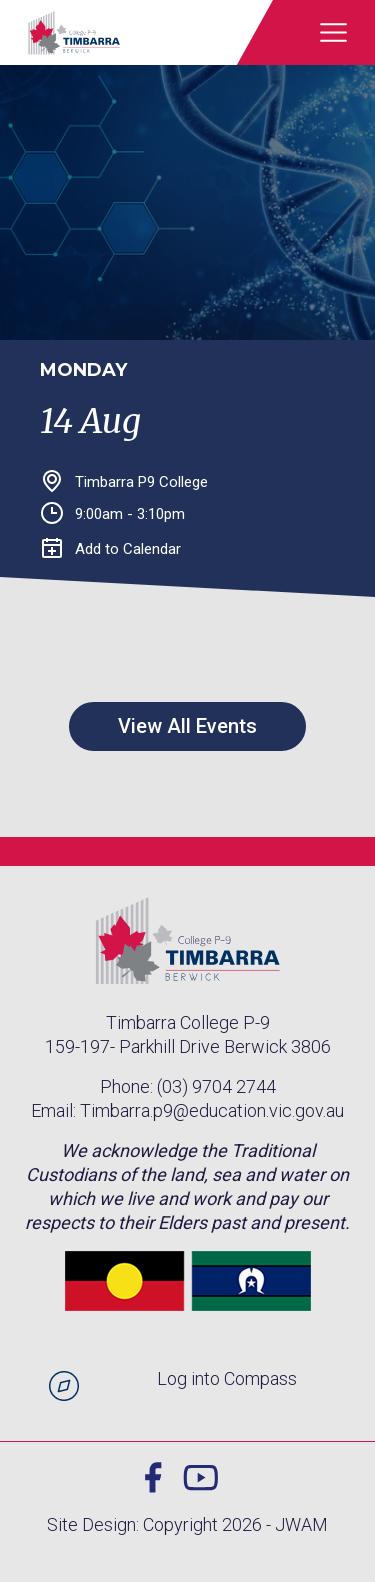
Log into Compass (227, 1378)
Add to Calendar (111, 549)
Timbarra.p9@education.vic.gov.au (212, 1110)
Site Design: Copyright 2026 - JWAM (187, 1524)
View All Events (187, 726)
